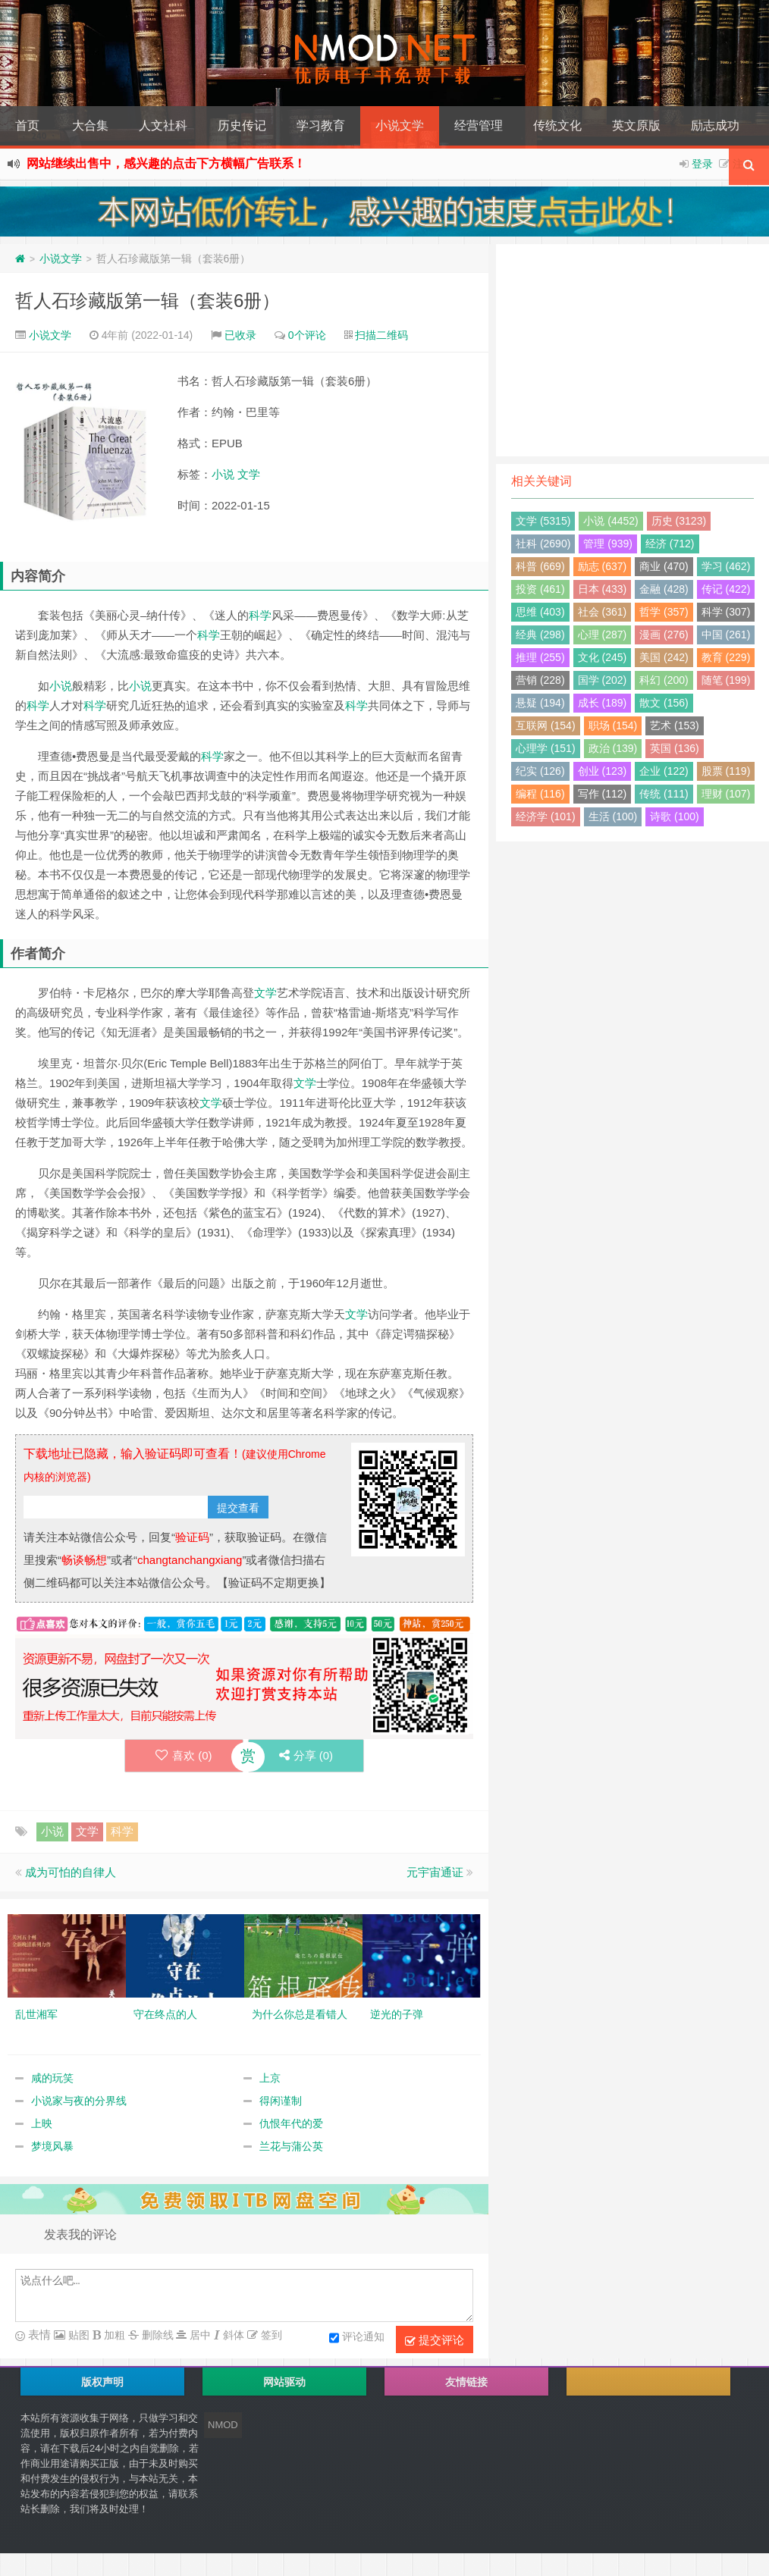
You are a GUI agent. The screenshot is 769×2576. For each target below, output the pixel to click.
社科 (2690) (543, 543)
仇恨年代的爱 (291, 2123)
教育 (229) (726, 657)
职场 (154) (613, 725)
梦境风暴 (52, 2146)
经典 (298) (540, 634)
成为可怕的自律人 (70, 1872)
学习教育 (321, 125)
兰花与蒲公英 (291, 2146)
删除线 (156, 2335)
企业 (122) (664, 771)
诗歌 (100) (674, 816)
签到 (270, 2335)
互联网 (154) (546, 725)
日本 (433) (602, 589)
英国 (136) (674, 748)
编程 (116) (540, 794)
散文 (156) (664, 703)
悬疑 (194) (540, 703)
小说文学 (399, 125)
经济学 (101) (546, 816)
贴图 (77, 2335)
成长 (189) (602, 703)
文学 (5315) (543, 521)
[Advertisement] (632, 350)
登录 (702, 164)
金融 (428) (664, 589)
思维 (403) (540, 612)
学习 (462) (726, 566)
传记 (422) (726, 589)
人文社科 (163, 125)
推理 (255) (540, 657)
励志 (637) (602, 566)
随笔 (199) (726, 680)
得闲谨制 (280, 2101)
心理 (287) (602, 634)
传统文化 (557, 125)
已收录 (240, 335)
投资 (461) (540, 589)
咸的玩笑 (52, 2078)
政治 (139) (613, 748)
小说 (223, 474)
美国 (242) (664, 657)
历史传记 (242, 125)
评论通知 (356, 2338)
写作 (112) (602, 794)
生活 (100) (613, 816)
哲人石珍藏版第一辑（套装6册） (147, 300)
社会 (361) (602, 612)
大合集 (90, 125)
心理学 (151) (546, 748)
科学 (260, 615)
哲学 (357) (664, 612)
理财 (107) (726, 794)
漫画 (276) (664, 634)
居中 (199, 2335)
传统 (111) (664, 794)
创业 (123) (602, 771)
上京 (270, 2078)
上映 (41, 2123)
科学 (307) (726, 612)
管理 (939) (607, 543)
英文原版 (636, 125)
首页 (27, 125)
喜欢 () (183, 1755)
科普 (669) (540, 566)
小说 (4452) (610, 521)
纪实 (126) (540, 771)
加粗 (113, 2335)
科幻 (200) (664, 680)
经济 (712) (670, 543)
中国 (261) (726, 634)
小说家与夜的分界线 (79, 2101)
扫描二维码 (381, 335)
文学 (248, 474)
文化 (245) (602, 657)
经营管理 (478, 125)
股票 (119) (726, 771)
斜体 (232, 2335)
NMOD (223, 2424)
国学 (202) (602, 680)
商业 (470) (664, 566)
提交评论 (434, 2340)
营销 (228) (540, 680)
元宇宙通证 (434, 1872)
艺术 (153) (674, 725)
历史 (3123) (678, 521)
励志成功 (715, 125)
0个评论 (307, 335)
